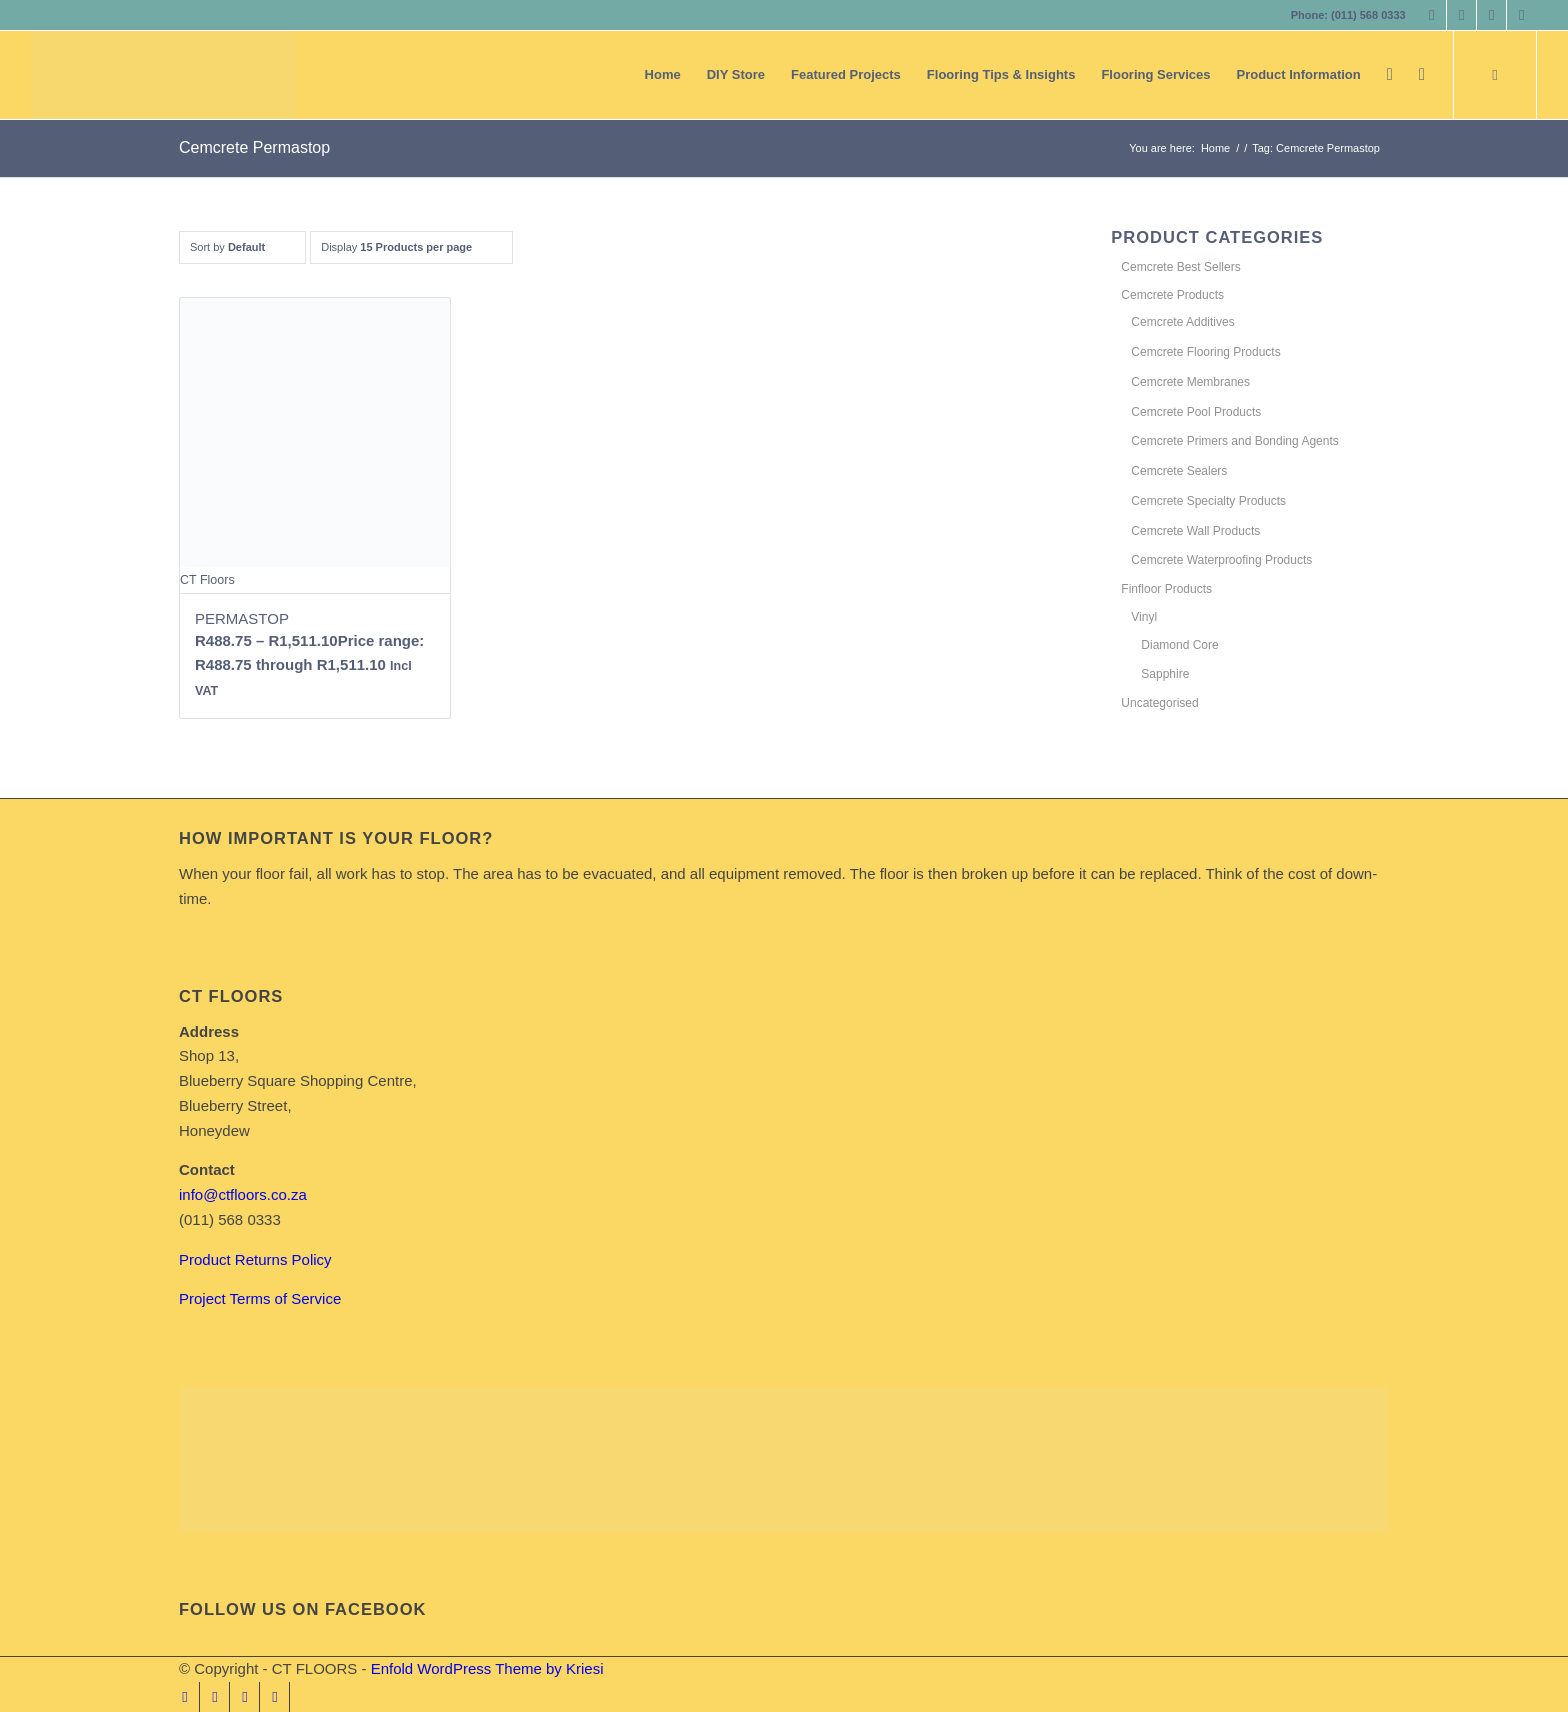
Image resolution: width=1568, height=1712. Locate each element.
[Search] (1422, 75)
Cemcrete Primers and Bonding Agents (1234, 441)
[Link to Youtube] (1522, 15)
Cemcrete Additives (1182, 322)
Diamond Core (1179, 645)
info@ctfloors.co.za (243, 1194)
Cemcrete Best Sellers (1180, 267)
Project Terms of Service (260, 1298)
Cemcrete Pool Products (1196, 412)
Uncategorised (1159, 703)
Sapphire (1165, 674)
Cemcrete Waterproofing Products (1221, 560)
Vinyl (1144, 617)
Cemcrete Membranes (1190, 382)
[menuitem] (663, 75)
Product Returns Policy (255, 1259)
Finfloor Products (1166, 589)
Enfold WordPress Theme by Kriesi (487, 1668)
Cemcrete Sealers (1179, 471)
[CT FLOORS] (163, 75)
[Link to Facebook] (1432, 15)
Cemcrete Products (1172, 295)
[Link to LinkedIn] (1492, 15)
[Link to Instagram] (1462, 15)
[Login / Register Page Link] (1390, 75)
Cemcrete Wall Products (1195, 531)
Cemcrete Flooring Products (1205, 352)
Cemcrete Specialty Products (1208, 501)
